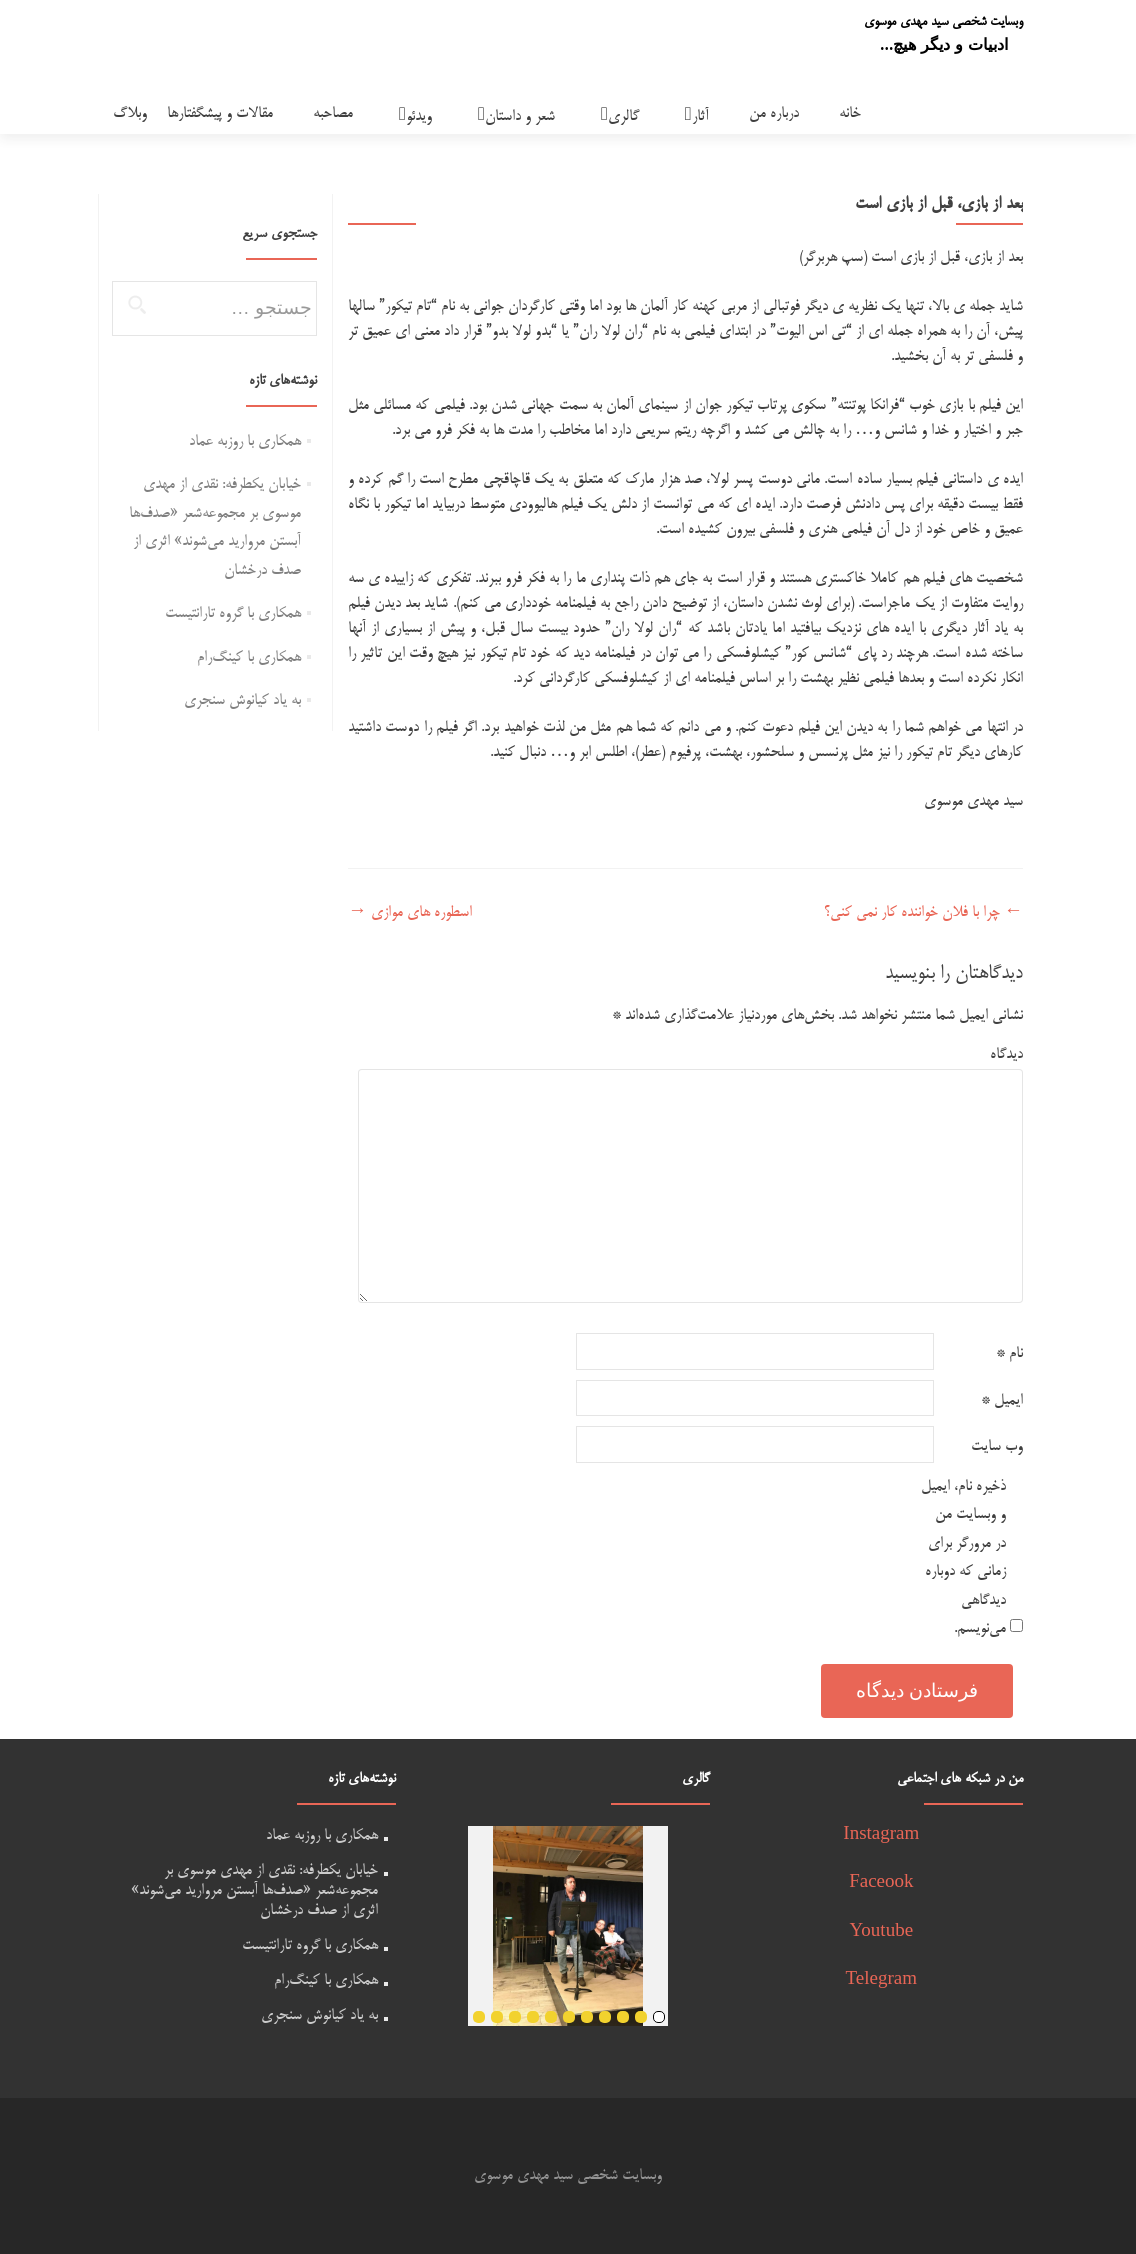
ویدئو (419, 116)
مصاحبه (333, 113)
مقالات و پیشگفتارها (220, 113)
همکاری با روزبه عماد (245, 441)
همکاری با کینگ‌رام (249, 657)
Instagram (881, 1835)
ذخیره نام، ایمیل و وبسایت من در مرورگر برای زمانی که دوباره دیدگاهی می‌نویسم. (963, 1558)
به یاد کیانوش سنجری (242, 700)
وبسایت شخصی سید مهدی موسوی (943, 22)
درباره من (774, 113)
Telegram (881, 1980)
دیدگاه (1006, 1054)
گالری (623, 116)
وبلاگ (130, 113)
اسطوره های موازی (410, 912)
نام (1009, 1353)
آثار (700, 116)
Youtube (882, 1932)
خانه (850, 113)
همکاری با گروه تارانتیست (233, 613)
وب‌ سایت (997, 1446)
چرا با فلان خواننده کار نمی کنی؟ (923, 912)
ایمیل (1002, 1400)
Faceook (881, 1883)
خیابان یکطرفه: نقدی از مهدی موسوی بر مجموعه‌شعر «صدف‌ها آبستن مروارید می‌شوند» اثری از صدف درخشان (254, 1890)
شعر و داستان (520, 116)
